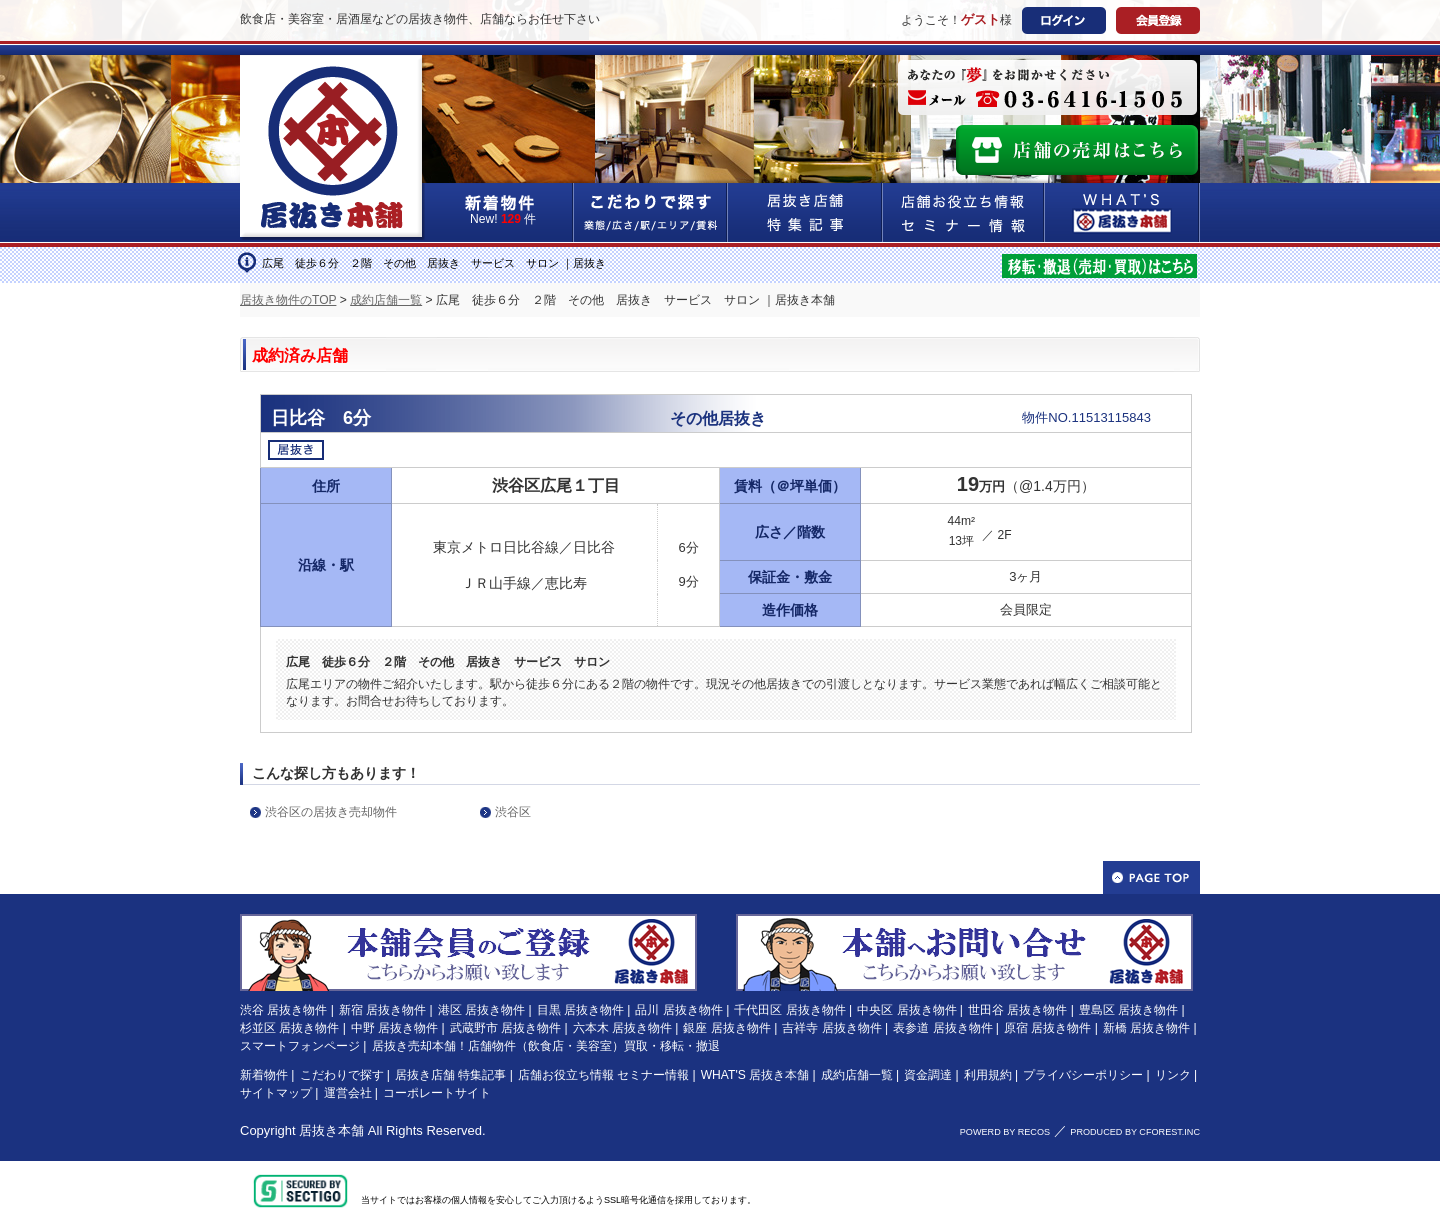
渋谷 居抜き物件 (283, 1010)
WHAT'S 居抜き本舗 (755, 1075)
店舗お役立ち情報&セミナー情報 (964, 212)
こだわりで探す (651, 212)
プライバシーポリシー (1083, 1075)
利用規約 (988, 1075)
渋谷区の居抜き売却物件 (331, 812)
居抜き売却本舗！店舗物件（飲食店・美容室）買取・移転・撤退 (546, 1046)
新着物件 (264, 1075)
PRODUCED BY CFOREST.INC (1135, 1132)
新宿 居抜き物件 (382, 1010)
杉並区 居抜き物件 (289, 1028)
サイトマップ (276, 1093)
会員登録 (1158, 20)
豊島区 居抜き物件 (1128, 1010)
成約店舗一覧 (386, 300)
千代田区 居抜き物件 (789, 1010)
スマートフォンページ (300, 1046)
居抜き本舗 (331, 1130)
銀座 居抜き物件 (726, 1028)
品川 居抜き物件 (678, 1010)
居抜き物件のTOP (288, 300)
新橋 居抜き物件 (1146, 1028)
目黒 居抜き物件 (580, 1010)
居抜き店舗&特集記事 (805, 212)
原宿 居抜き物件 (1047, 1028)
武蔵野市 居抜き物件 (505, 1028)
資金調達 (928, 1075)
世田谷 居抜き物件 (1017, 1010)
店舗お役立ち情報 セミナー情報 (603, 1075)
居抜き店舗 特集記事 (450, 1075)
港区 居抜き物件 (481, 1010)
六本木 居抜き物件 (622, 1028)
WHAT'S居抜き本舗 (1122, 212)
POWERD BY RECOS (1005, 1132)
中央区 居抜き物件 (906, 1010)
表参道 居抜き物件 (942, 1028)
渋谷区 (513, 812)
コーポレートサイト (437, 1093)
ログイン (1064, 20)
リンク (1173, 1075)
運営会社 (348, 1093)
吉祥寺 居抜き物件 (831, 1028)
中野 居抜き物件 (394, 1028)
